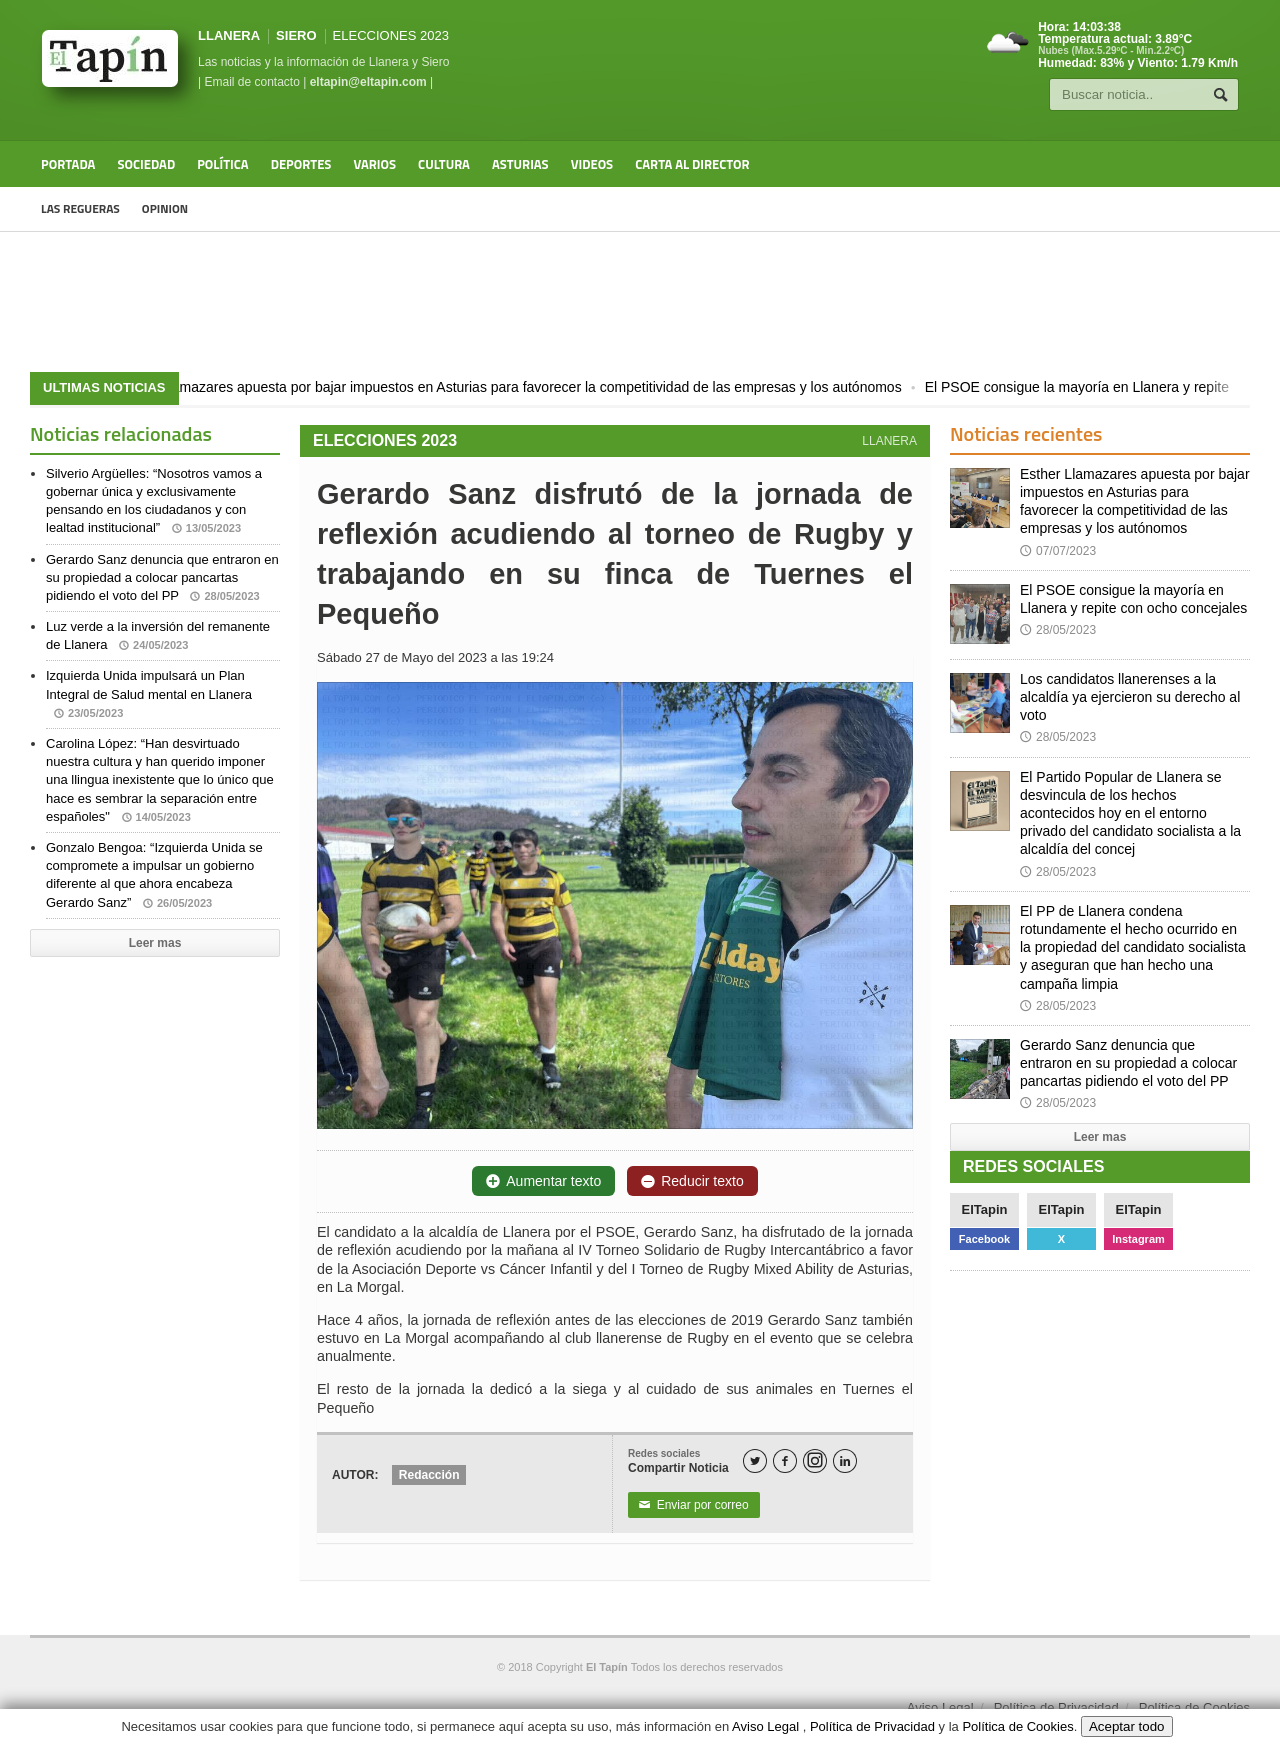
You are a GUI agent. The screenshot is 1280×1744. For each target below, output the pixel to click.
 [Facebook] (785, 1461)
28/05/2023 (1058, 630)
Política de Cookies (1194, 1707)
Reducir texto (692, 1181)
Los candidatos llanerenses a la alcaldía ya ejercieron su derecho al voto (1130, 697)
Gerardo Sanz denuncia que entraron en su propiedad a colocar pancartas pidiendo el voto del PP (162, 577)
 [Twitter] (755, 1461)
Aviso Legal (940, 1707)
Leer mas (155, 943)
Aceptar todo (1127, 1726)
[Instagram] (815, 1461)
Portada (68, 164)
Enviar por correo (694, 1505)
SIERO (296, 35)
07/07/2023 (1058, 551)
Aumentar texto (543, 1181)
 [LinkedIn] (845, 1461)
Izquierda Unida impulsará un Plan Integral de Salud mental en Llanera (149, 693)
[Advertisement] (640, 302)
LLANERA (229, 35)
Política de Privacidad (1056, 1707)
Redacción (429, 1475)
